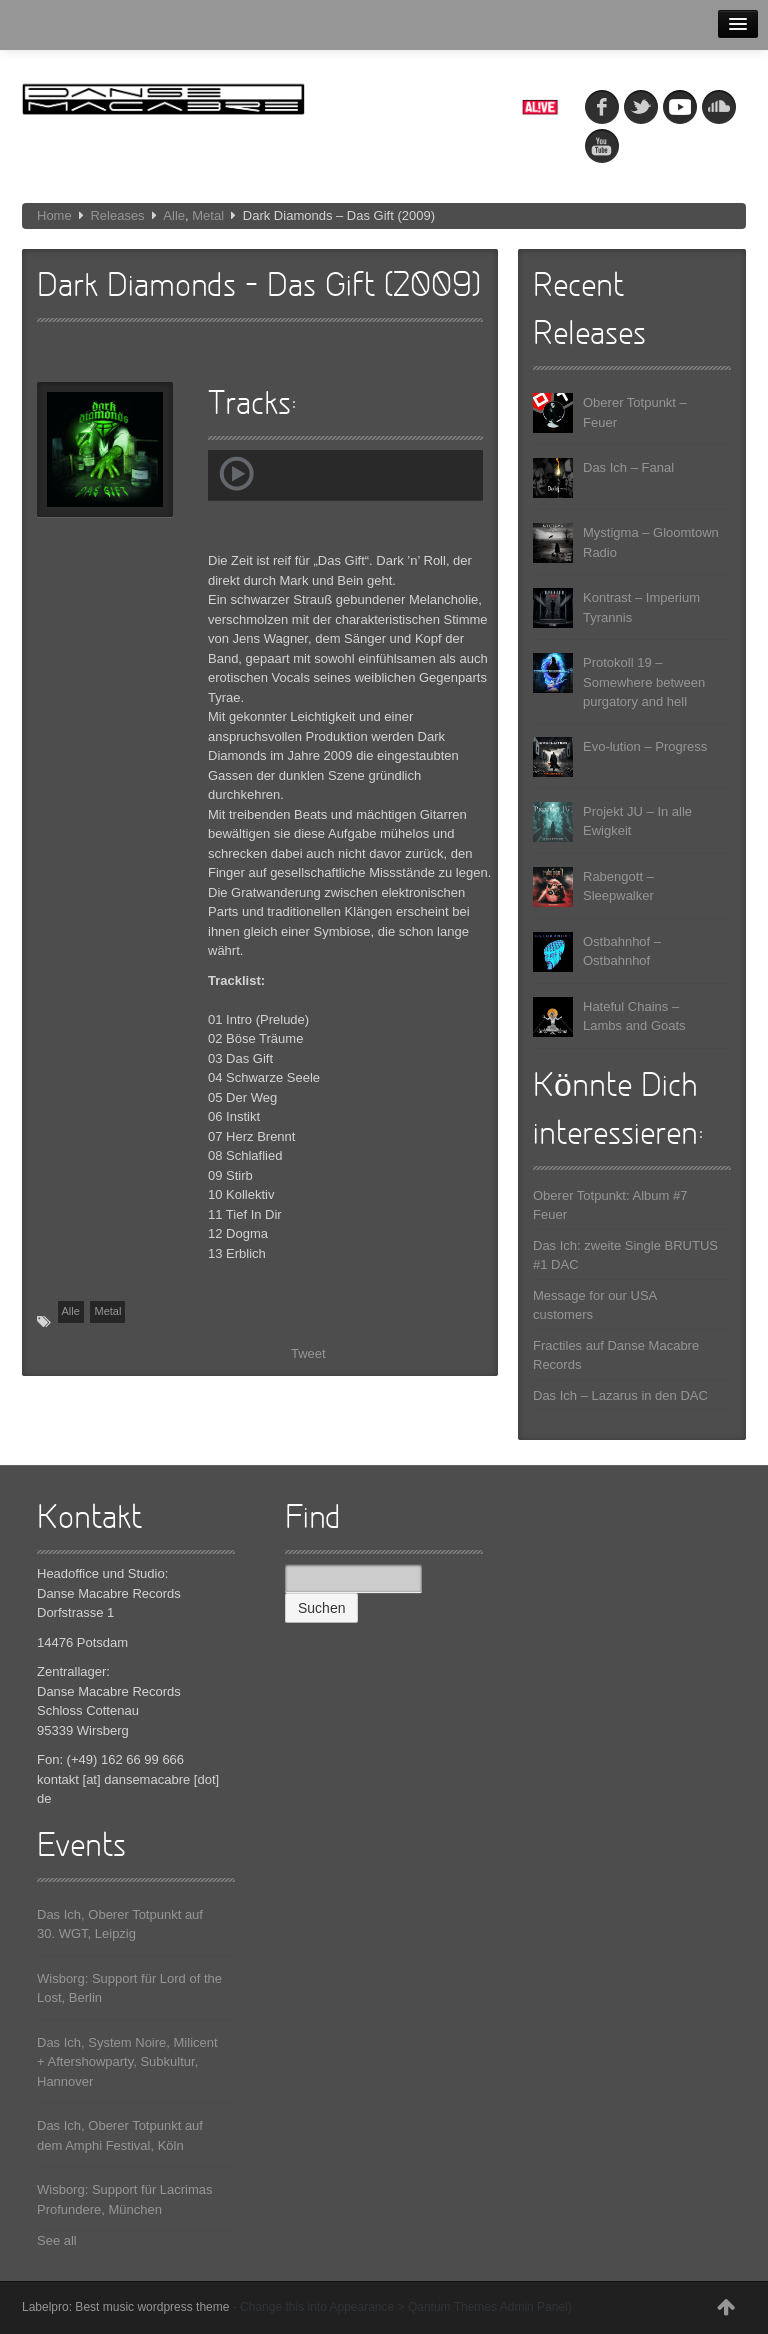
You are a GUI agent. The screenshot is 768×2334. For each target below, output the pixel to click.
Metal (208, 215)
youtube (602, 146)
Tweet (308, 1353)
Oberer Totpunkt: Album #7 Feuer (610, 1205)
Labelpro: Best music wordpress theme (125, 2307)
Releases (117, 215)
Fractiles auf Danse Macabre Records (616, 1355)
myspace (680, 107)
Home (54, 215)
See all (57, 2240)
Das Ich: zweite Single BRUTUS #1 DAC (625, 1255)
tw (641, 107)
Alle (174, 215)
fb (602, 107)
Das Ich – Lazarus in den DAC (620, 1395)
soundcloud (719, 107)
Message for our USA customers (595, 1305)
